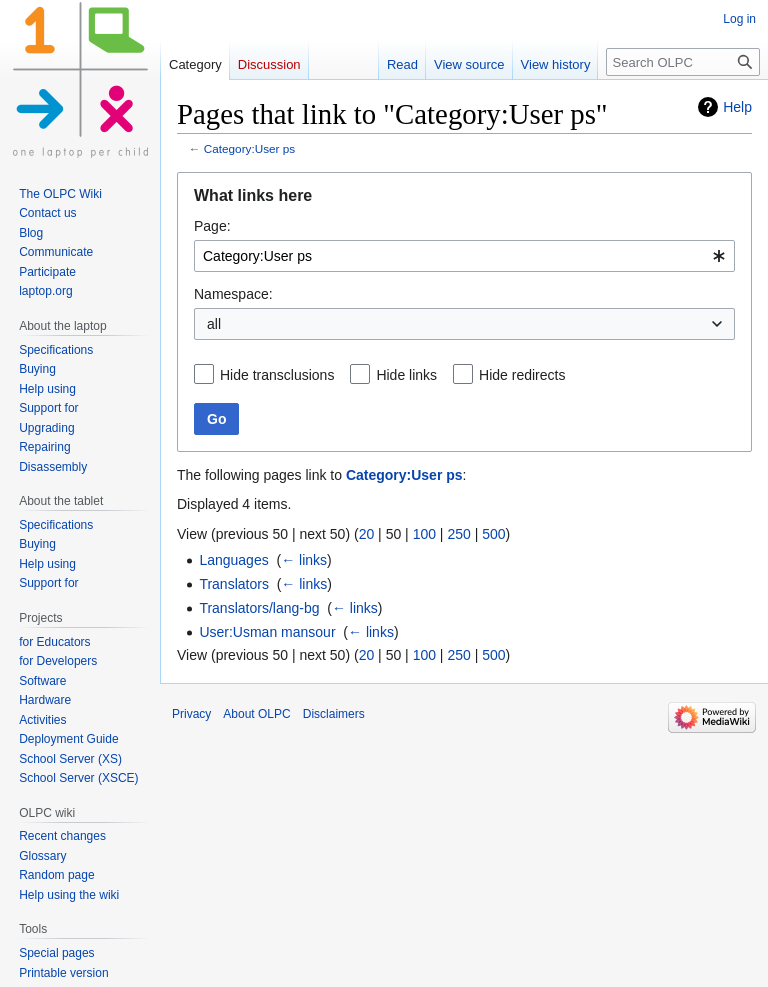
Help (737, 107)
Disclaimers (334, 714)
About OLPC (256, 714)
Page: (212, 226)
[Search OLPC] (683, 62)
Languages (233, 560)
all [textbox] (214, 324)
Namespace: (233, 294)
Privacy (191, 714)
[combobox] (464, 256)
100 (424, 534)
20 (367, 534)
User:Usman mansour (267, 632)
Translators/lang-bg (259, 608)
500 (493, 534)
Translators (234, 584)
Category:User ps (249, 148)
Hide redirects (522, 375)
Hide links (406, 375)
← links (304, 560)
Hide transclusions (277, 375)
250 (458, 534)
